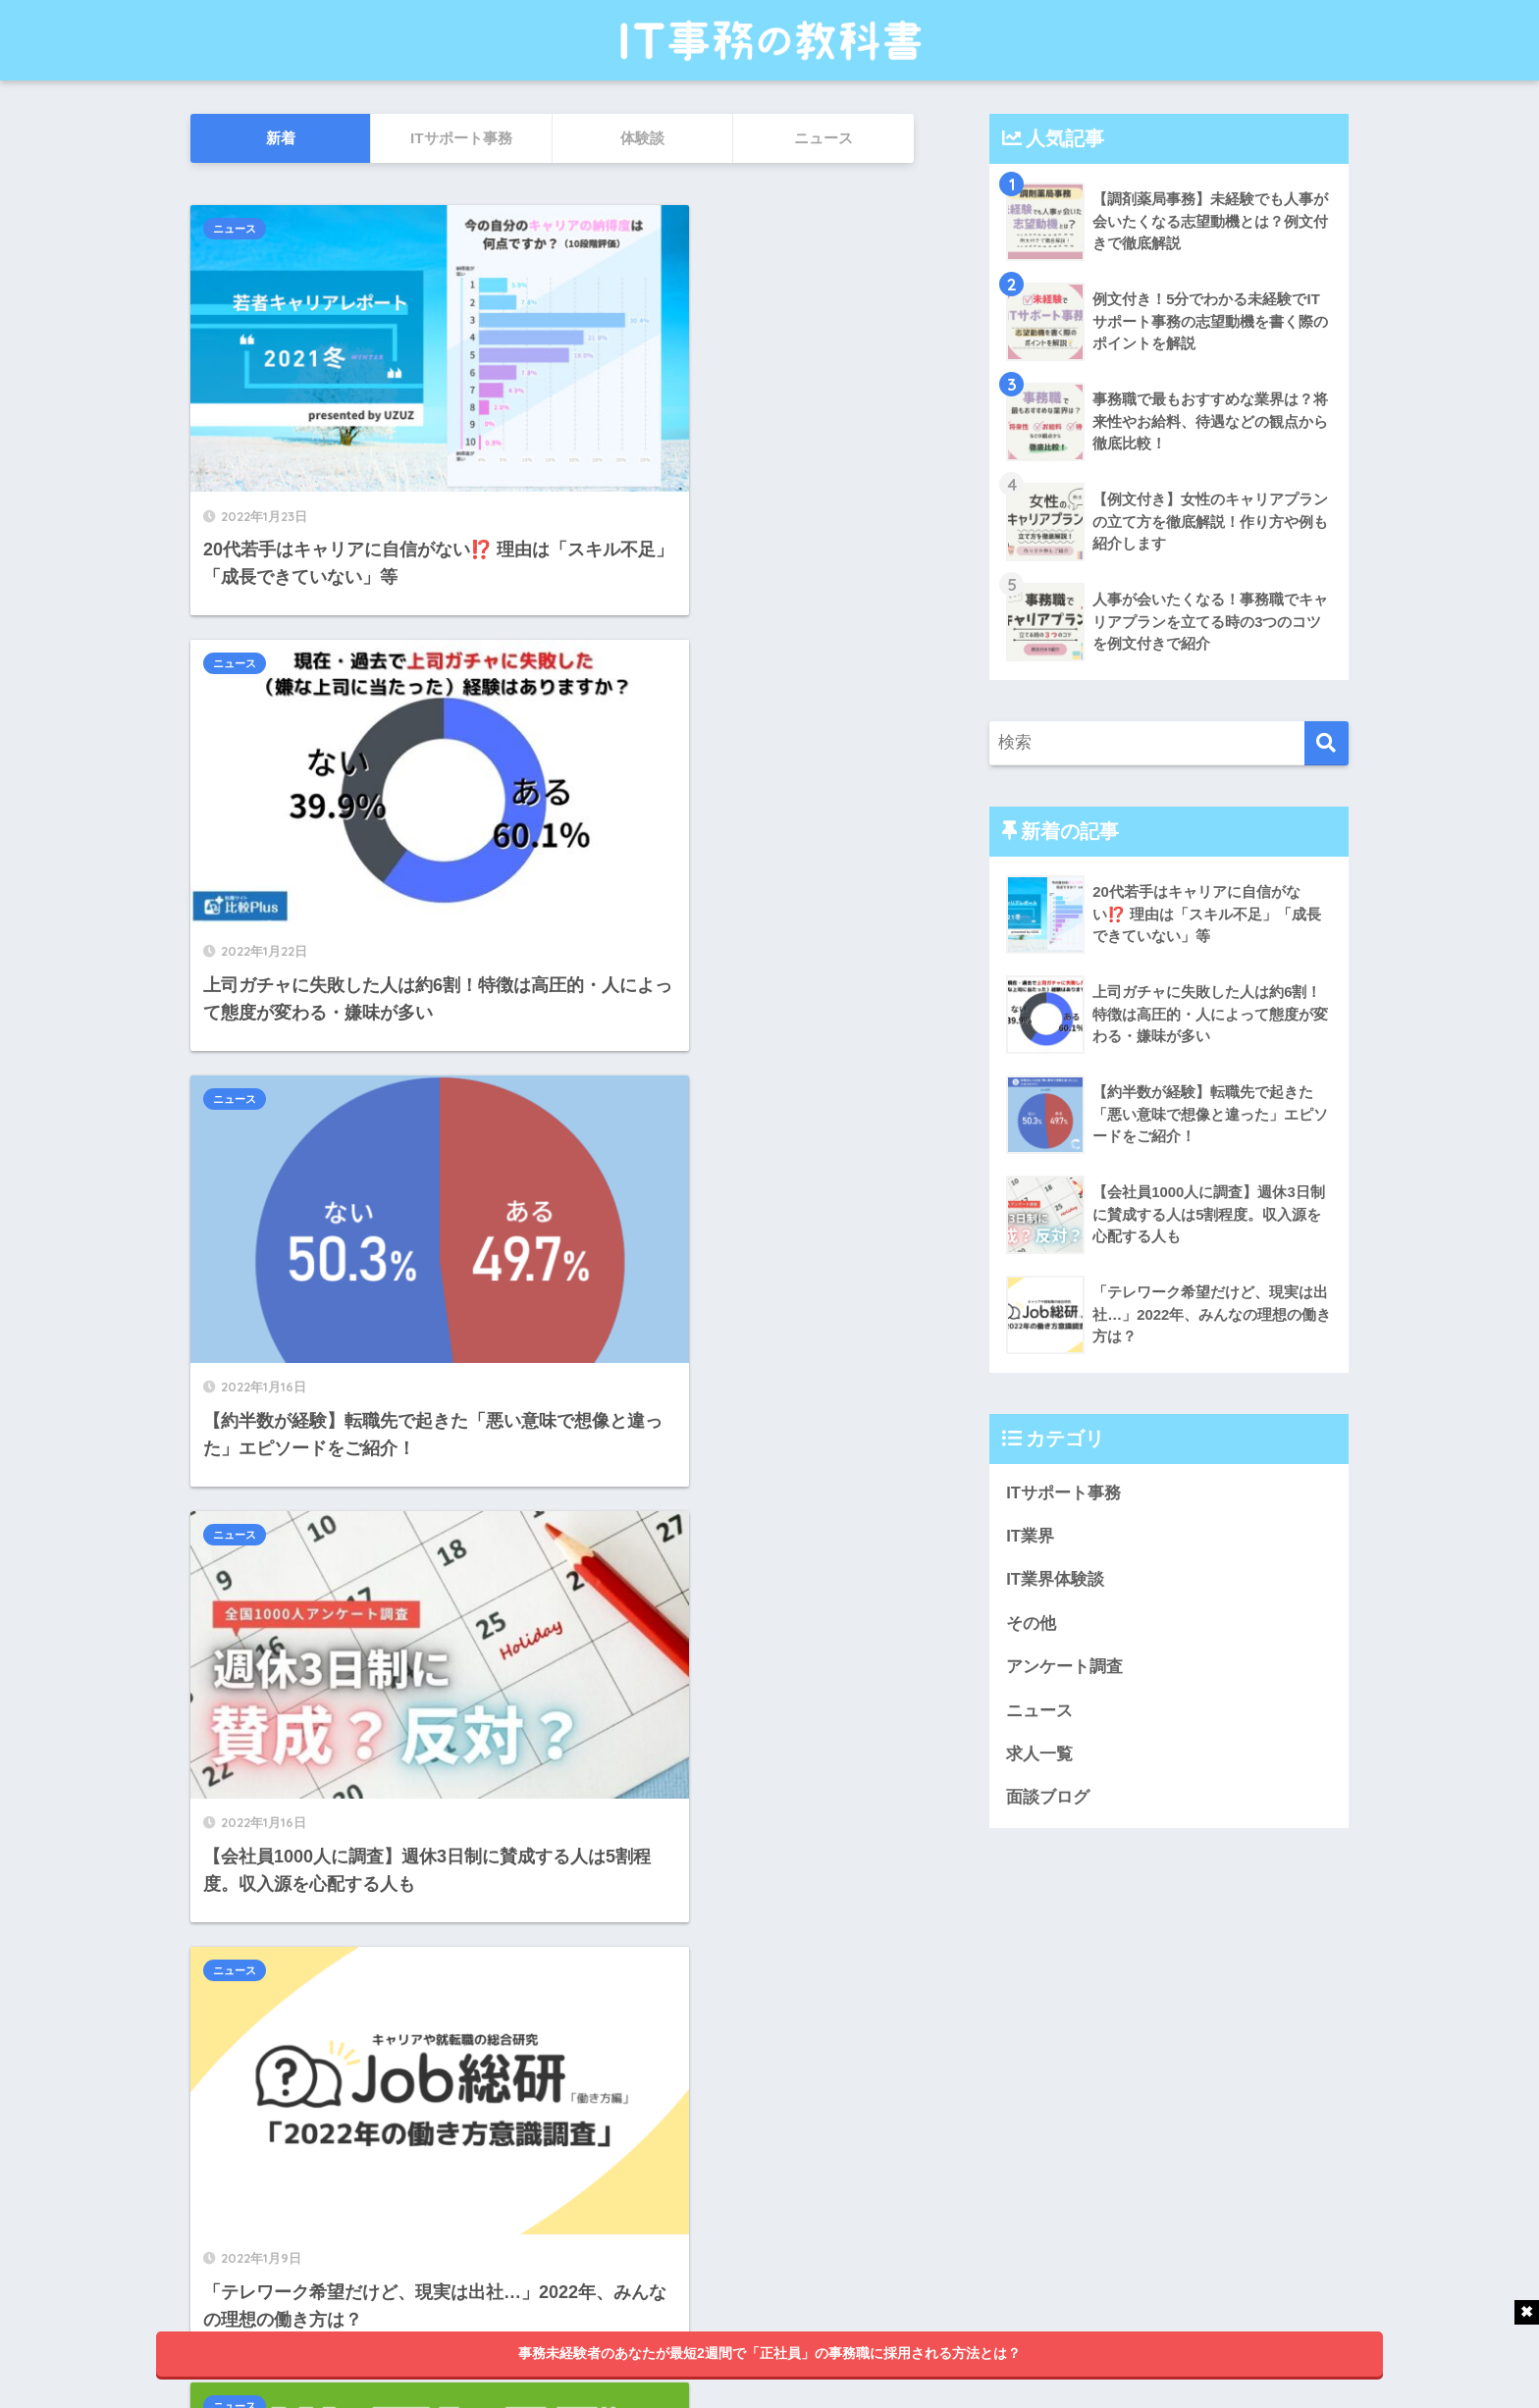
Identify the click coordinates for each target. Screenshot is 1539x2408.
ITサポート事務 (1063, 1493)
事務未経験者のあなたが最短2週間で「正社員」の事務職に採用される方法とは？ (769, 2353)
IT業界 (1030, 1536)
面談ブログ (1047, 1800)
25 (614, 2159)
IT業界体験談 (1055, 1580)
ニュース (234, 229)
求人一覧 (1039, 1756)
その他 (1031, 1624)
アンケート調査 (1064, 1667)
